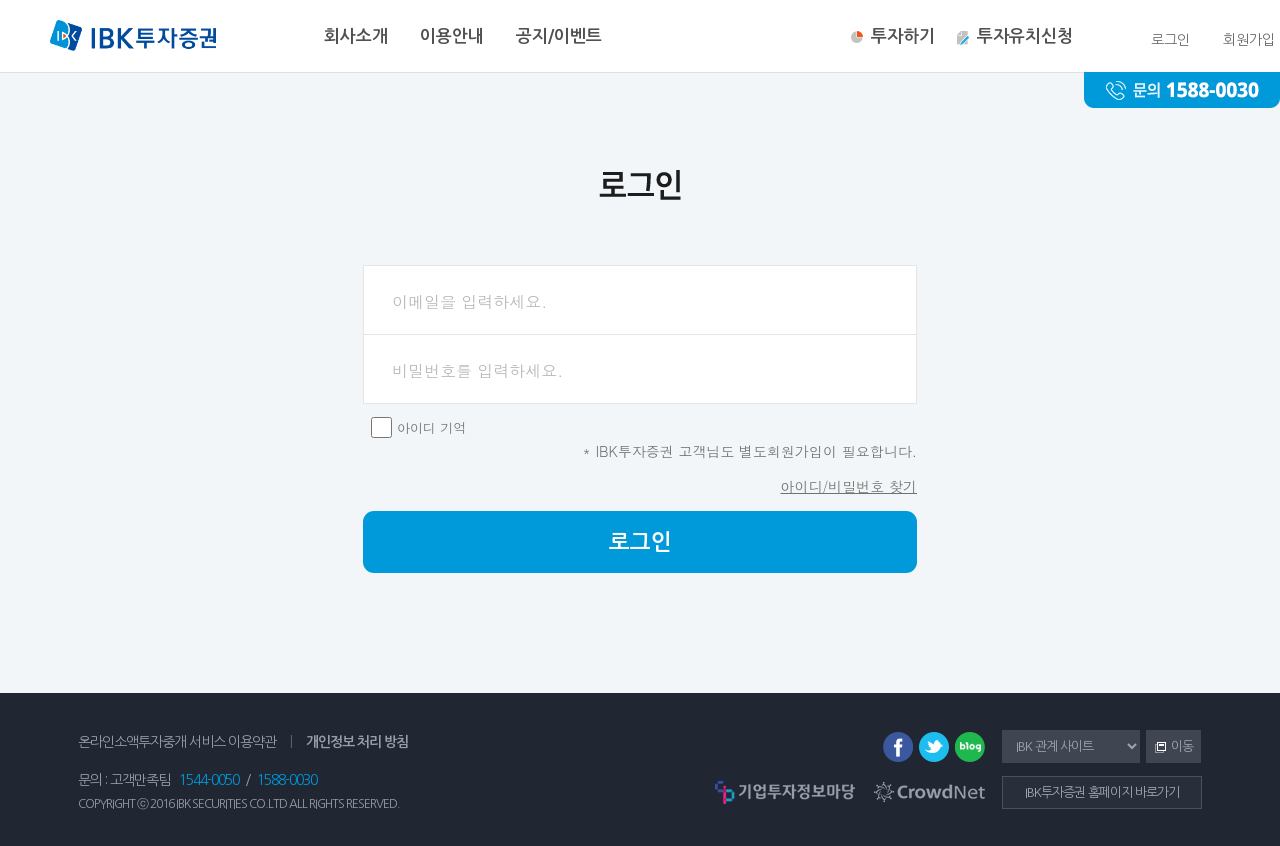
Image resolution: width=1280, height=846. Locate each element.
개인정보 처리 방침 (357, 742)
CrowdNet (929, 792)
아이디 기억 (431, 427)
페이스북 (898, 747)
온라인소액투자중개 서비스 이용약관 (177, 742)
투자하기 (903, 36)
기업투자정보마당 (785, 792)
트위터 (934, 747)
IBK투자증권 (133, 38)
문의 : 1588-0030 (1182, 90)
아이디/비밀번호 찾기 (848, 486)
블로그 (970, 747)
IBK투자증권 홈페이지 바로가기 (1102, 792)
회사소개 (356, 36)
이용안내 (452, 36)
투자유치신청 (1025, 36)
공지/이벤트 (559, 36)
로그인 (640, 542)
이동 (1169, 748)
